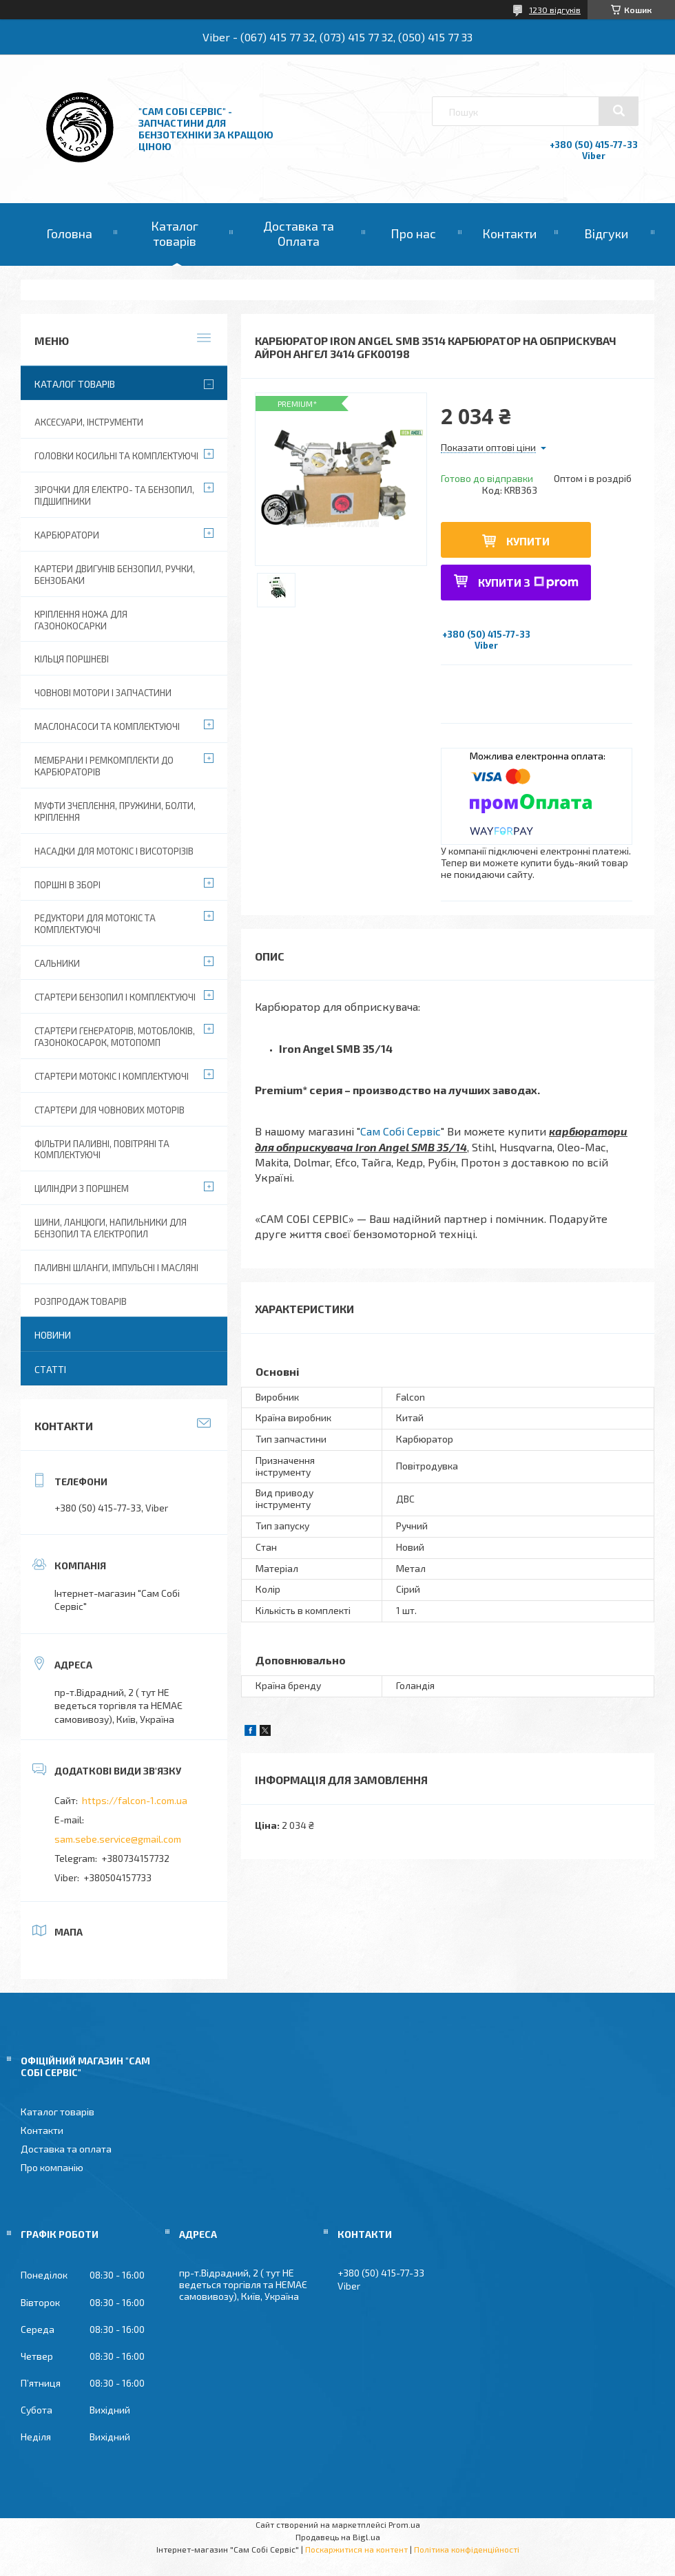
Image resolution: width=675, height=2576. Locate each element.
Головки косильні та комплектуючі (116, 455)
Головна (69, 233)
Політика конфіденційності (466, 2549)
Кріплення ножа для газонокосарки (80, 620)
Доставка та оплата (66, 2149)
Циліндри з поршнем (81, 1188)
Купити (528, 540)
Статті (50, 1369)
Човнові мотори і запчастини (103, 692)
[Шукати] (618, 110)
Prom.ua (404, 2524)
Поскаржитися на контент (356, 2549)
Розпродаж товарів (80, 1301)
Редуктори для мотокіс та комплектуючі (95, 923)
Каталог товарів (174, 233)
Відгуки (606, 233)
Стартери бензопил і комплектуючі (115, 997)
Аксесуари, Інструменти (88, 422)
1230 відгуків (555, 9)
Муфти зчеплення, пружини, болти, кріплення (115, 811)
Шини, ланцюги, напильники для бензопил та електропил (110, 1228)
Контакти (509, 233)
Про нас (413, 233)
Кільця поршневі (71, 658)
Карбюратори (66, 535)
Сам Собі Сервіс (400, 1131)
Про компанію (52, 2167)
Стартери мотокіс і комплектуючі (111, 1076)
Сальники (57, 963)
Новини (52, 1335)
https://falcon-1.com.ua (134, 1800)
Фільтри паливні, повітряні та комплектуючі (101, 1149)
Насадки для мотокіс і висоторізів (114, 851)
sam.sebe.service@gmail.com (117, 1839)
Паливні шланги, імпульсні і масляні (116, 1267)
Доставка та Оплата (298, 233)
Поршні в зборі (67, 884)
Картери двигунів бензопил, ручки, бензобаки (114, 574)
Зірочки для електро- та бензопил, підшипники (114, 495)
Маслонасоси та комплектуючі (107, 726)
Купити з (528, 582)
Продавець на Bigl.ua (337, 2537)
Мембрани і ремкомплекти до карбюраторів (104, 766)
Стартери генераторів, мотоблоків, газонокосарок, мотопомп (114, 1036)
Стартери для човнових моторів (109, 1110)
